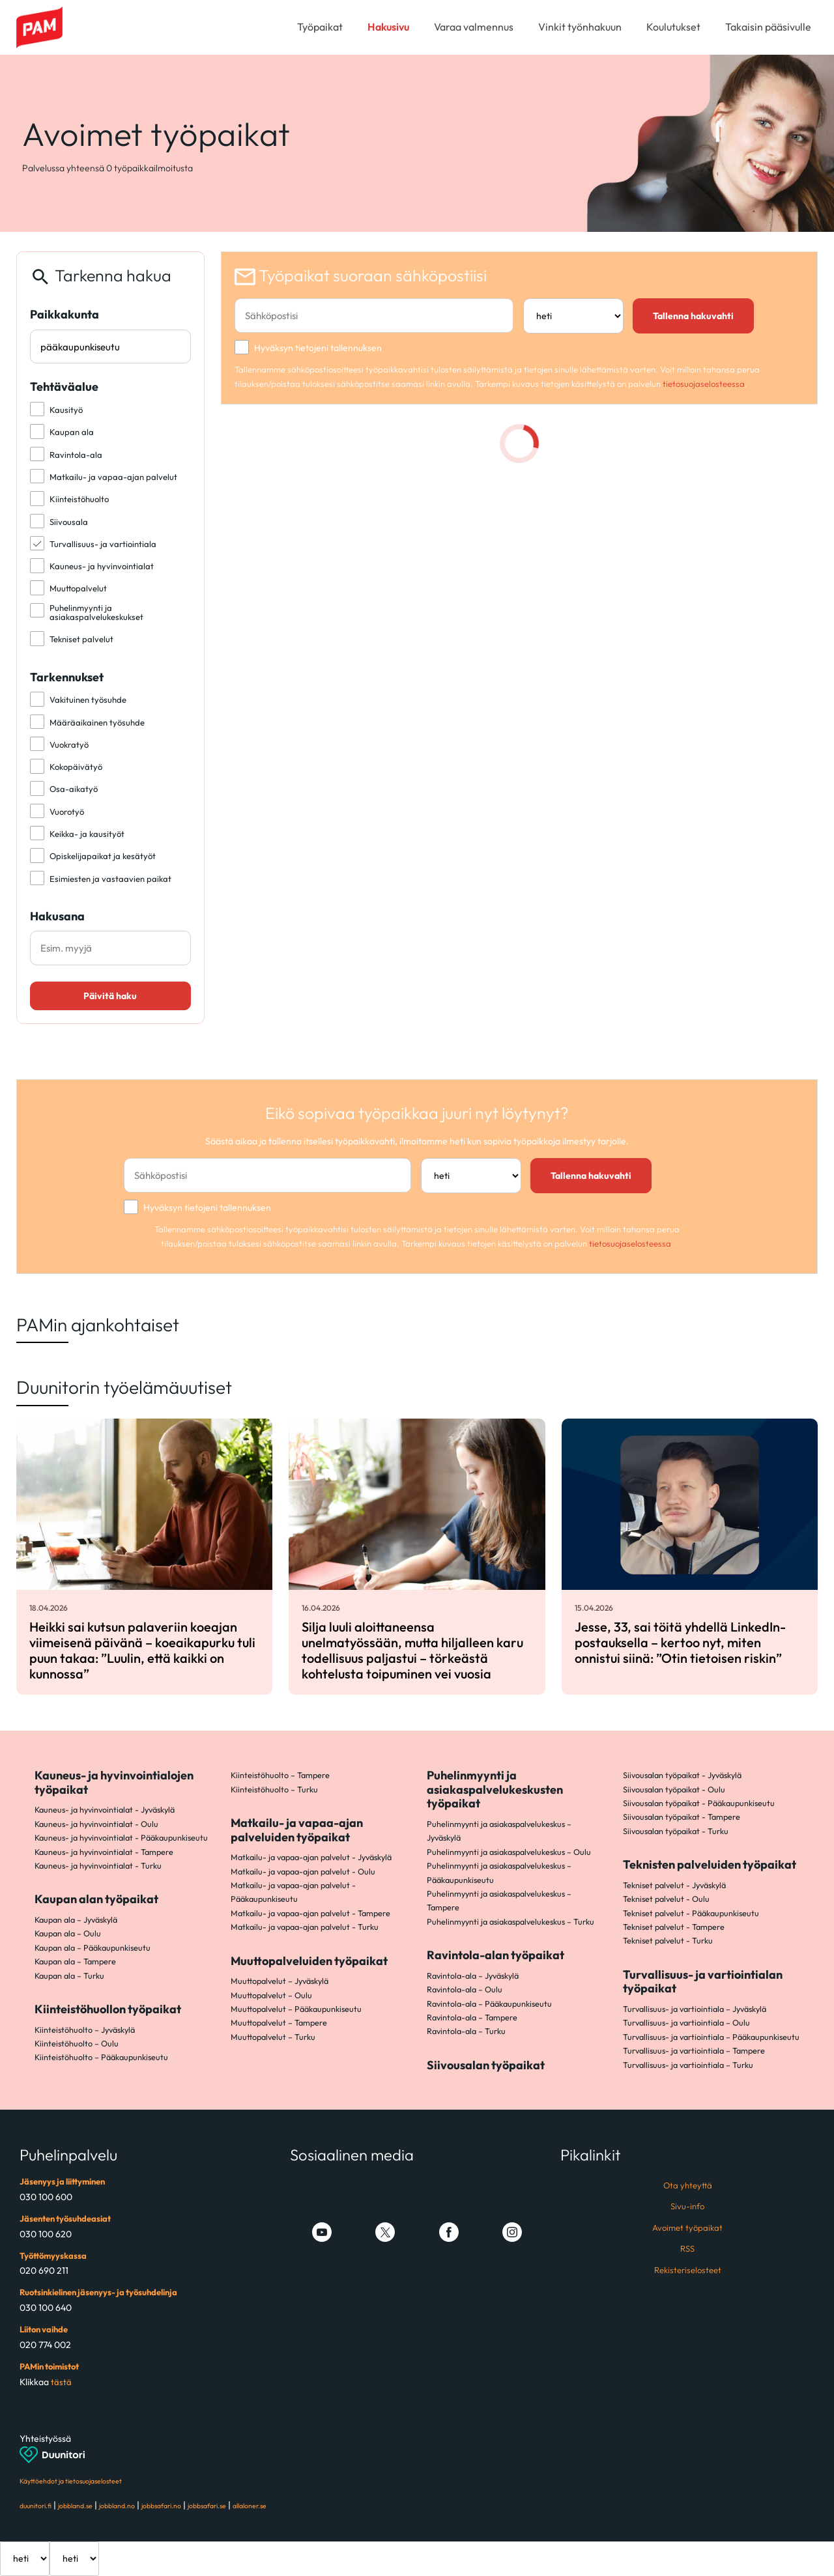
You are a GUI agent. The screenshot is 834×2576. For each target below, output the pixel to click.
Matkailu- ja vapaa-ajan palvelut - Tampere (310, 1913)
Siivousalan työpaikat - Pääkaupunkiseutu (699, 1803)
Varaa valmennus (473, 26)
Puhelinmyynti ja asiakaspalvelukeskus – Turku (510, 1921)
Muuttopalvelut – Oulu (271, 1995)
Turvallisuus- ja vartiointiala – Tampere (694, 2050)
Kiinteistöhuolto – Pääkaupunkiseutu (101, 2057)
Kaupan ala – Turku (69, 1975)
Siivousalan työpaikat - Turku (675, 1831)
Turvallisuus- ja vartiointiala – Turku (688, 2064)
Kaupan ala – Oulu (68, 1933)
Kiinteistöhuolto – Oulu (77, 2043)
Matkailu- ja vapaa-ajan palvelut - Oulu (303, 1871)
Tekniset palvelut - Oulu (666, 1898)
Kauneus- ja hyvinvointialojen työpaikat (114, 1782)
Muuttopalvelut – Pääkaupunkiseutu (296, 2008)
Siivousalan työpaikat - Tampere (681, 1816)
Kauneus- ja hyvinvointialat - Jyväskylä (105, 1809)
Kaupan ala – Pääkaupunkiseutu (93, 1947)
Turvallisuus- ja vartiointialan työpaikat (703, 1981)
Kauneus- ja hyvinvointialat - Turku (98, 1865)
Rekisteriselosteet (687, 2270)
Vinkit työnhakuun (580, 26)
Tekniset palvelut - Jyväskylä (674, 1885)
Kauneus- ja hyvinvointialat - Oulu (96, 1824)
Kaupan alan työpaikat (96, 1898)
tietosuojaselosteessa (704, 383)
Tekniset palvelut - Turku (668, 1940)
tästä (61, 2382)
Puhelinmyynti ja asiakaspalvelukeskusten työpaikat (495, 1789)
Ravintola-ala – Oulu (464, 1989)
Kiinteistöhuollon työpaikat (108, 2009)
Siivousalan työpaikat (486, 2065)
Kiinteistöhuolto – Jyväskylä (85, 2029)
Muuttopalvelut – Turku (273, 2036)
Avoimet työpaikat (687, 2227)
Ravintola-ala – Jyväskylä (473, 1975)
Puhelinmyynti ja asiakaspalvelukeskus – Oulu (509, 1852)
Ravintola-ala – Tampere (472, 2017)
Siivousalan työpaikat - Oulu (674, 1789)
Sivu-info (687, 2206)
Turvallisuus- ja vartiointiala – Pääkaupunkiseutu (711, 2036)
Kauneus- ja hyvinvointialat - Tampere (104, 1852)
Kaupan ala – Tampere (75, 1961)
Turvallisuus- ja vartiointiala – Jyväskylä (694, 2008)
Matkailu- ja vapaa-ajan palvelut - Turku (305, 1926)
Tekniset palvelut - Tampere (674, 1926)
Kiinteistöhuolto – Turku (274, 1789)
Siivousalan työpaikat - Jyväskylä (682, 1775)
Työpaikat (320, 26)
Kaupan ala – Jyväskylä (76, 1919)
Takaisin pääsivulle (768, 26)
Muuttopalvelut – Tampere (279, 2022)
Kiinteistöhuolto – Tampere (280, 1775)
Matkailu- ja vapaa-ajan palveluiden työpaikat (297, 1830)
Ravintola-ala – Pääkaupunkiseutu (489, 2003)
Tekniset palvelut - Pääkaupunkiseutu (691, 1913)
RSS (687, 2248)
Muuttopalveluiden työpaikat (309, 1960)
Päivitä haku (110, 996)
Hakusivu (388, 26)
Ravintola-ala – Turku (466, 2031)
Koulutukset (673, 26)
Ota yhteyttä (687, 2185)
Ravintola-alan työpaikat (495, 1954)
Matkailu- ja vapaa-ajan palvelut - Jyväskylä (311, 1857)
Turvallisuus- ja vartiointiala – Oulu (686, 2022)
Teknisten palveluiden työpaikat (709, 1864)
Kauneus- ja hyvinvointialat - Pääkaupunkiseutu (121, 1837)
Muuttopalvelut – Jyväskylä (279, 1980)
